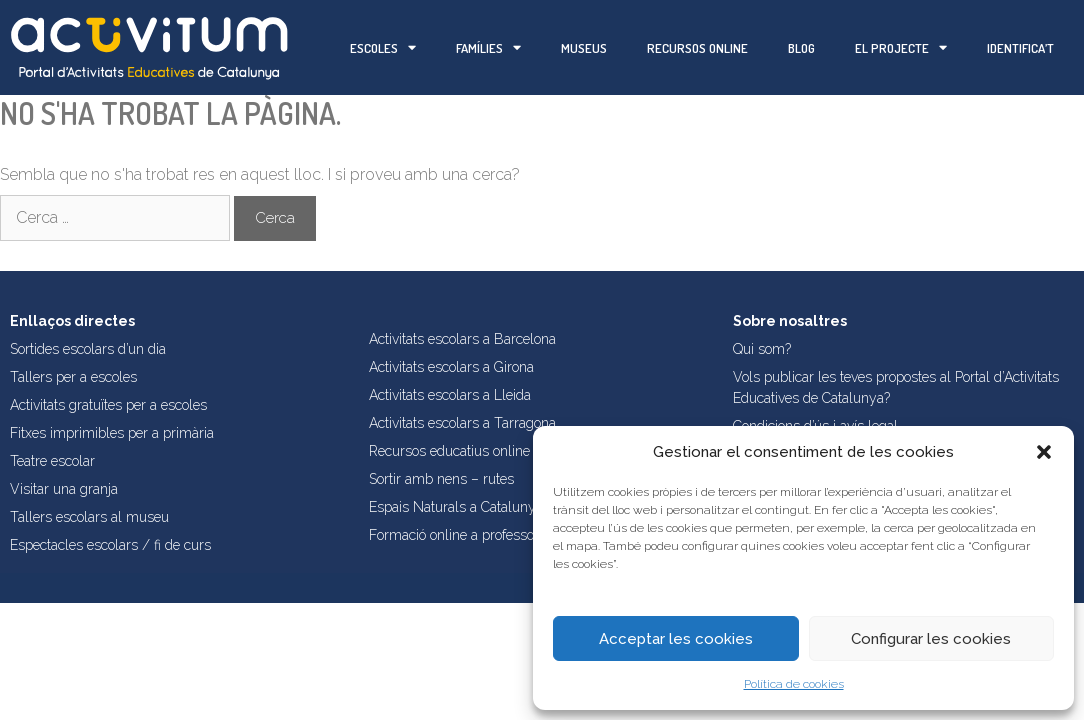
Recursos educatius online (449, 451)
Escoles (383, 47)
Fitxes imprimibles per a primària (112, 433)
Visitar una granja (64, 489)
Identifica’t (1020, 48)
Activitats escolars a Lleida (450, 395)
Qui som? (762, 349)
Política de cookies (794, 684)
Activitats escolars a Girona (451, 367)
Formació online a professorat (459, 535)
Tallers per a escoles (73, 377)
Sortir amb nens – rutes (441, 479)
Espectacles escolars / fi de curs (110, 545)
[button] (1044, 452)
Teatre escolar (52, 461)
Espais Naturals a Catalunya (456, 507)
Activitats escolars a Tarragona (462, 423)
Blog (801, 48)
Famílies (488, 47)
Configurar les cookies (931, 639)
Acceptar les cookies (676, 639)
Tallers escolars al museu (89, 517)
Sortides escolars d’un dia (88, 349)
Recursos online (697, 48)
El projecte (901, 47)
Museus (584, 48)
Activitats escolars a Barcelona (462, 339)
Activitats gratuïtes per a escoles (108, 405)
